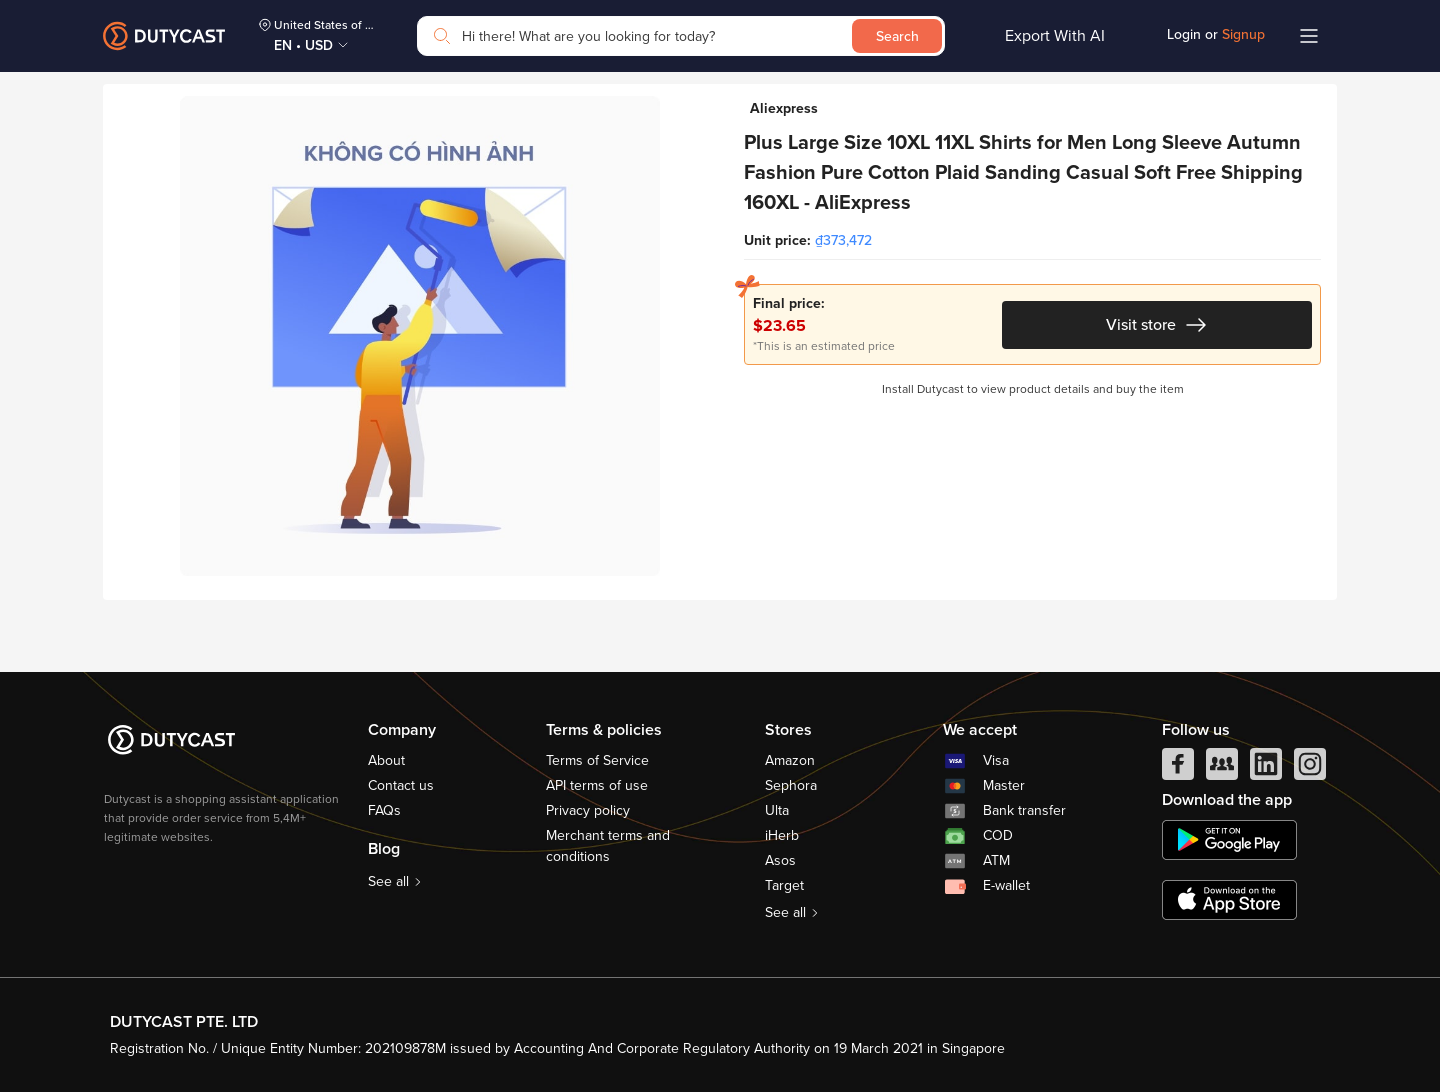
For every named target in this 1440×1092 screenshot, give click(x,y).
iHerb (782, 835)
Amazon (790, 760)
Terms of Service (597, 760)
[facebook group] (1222, 769)
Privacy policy (588, 810)
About (386, 760)
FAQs (384, 810)
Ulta (777, 810)
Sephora (791, 785)
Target (784, 885)
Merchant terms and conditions (608, 846)
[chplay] (1229, 840)
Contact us (401, 785)
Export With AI (1055, 36)
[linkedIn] (1266, 769)
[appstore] (1229, 900)
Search (897, 36)
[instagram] (1310, 769)
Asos (780, 860)
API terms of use (597, 785)
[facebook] (1178, 769)
